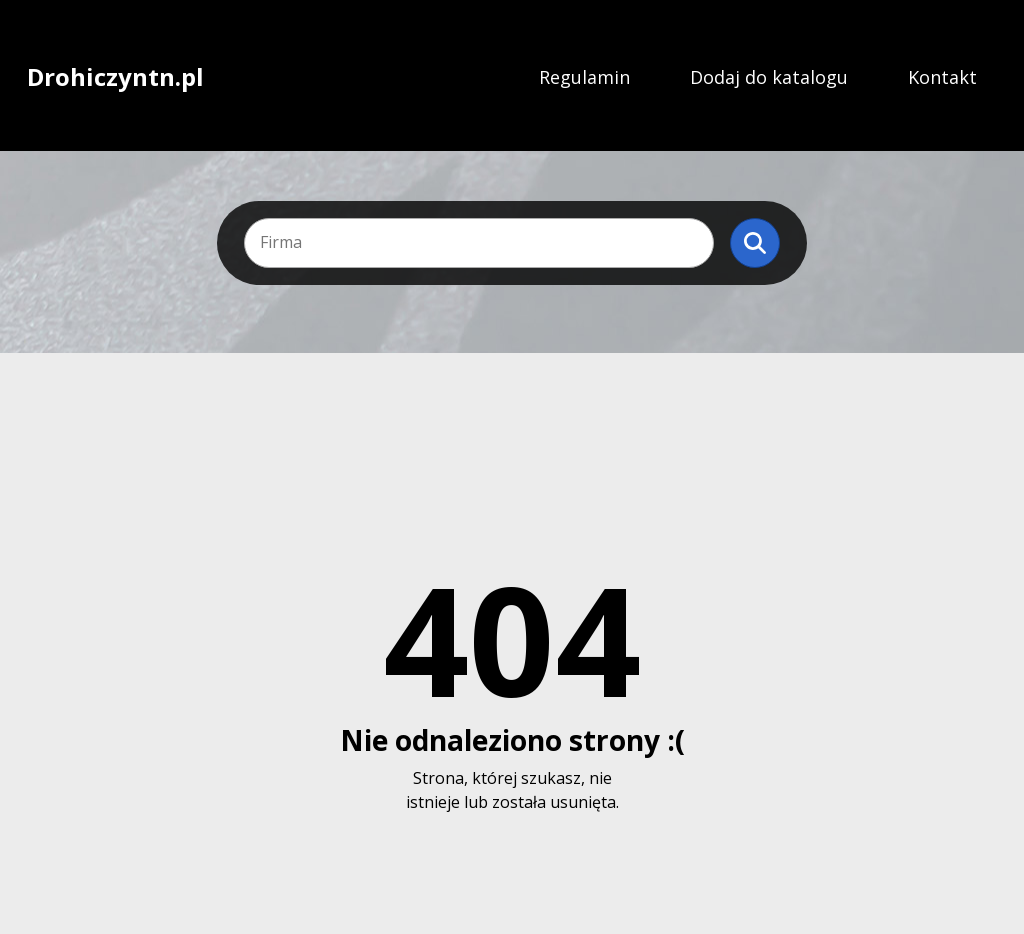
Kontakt (942, 77)
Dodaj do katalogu (769, 77)
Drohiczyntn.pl (115, 77)
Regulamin (584, 77)
